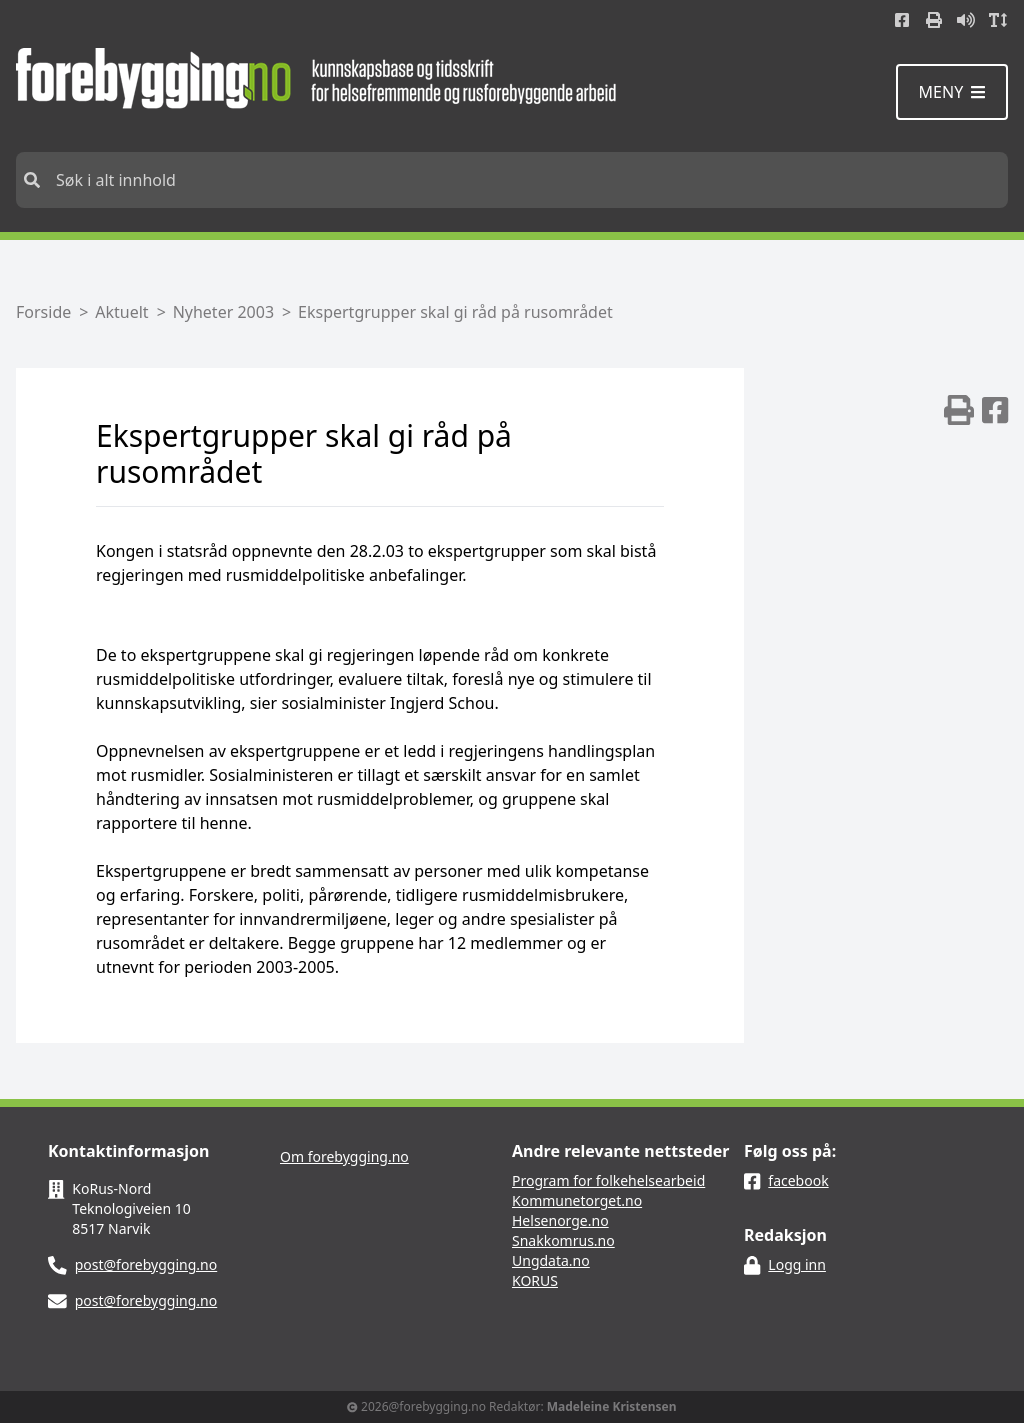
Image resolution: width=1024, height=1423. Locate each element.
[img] (959, 410)
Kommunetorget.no (577, 1200)
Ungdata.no (551, 1260)
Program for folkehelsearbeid (608, 1180)
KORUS (535, 1280)
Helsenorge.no (560, 1220)
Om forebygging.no (344, 1156)
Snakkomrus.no (563, 1240)
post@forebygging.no (146, 1264)
